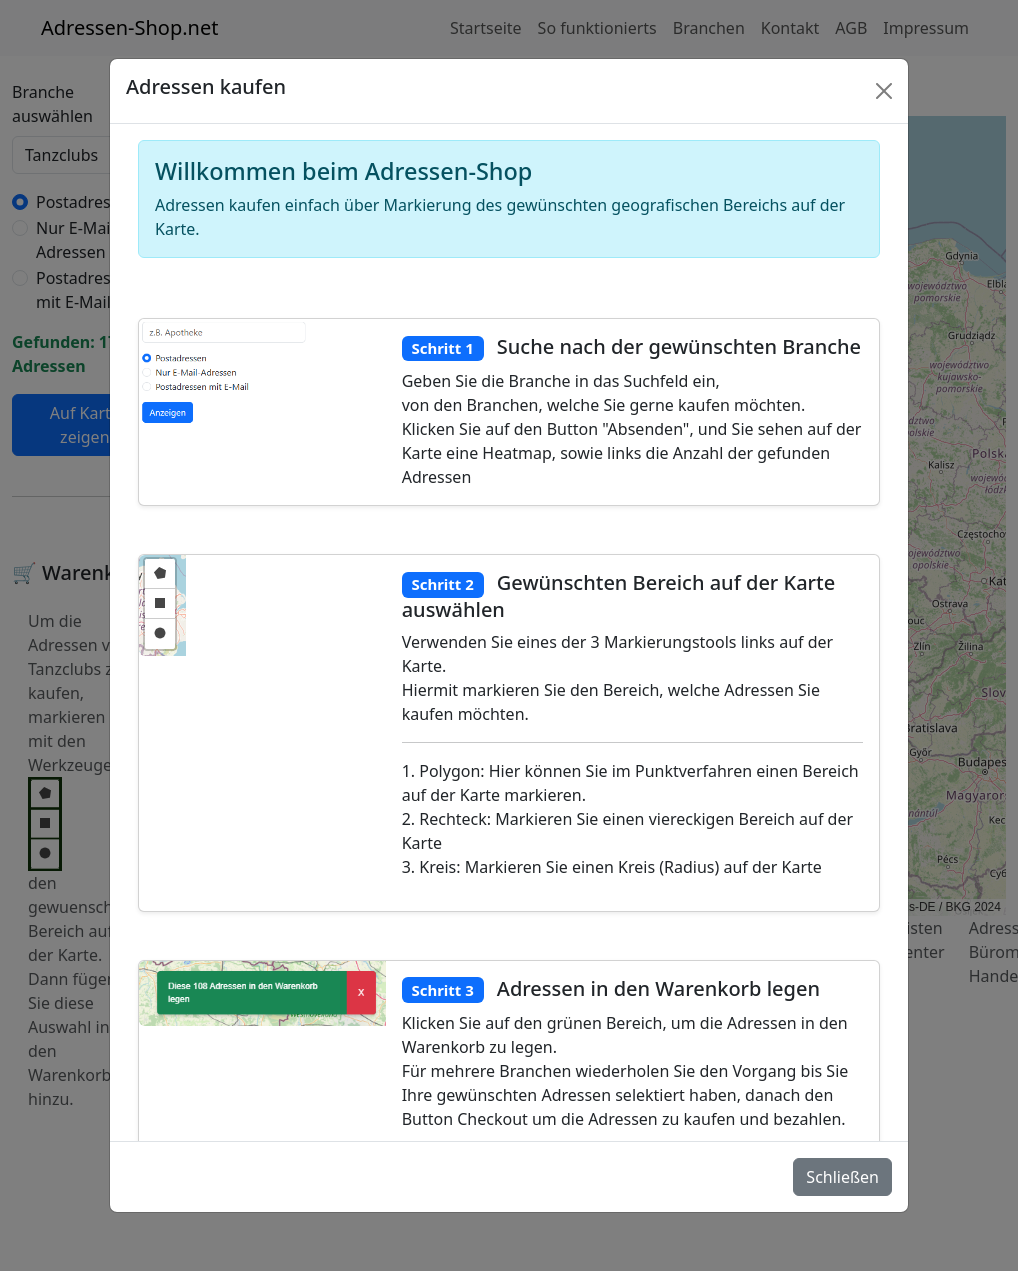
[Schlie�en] (884, 91)
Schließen (842, 1177)
